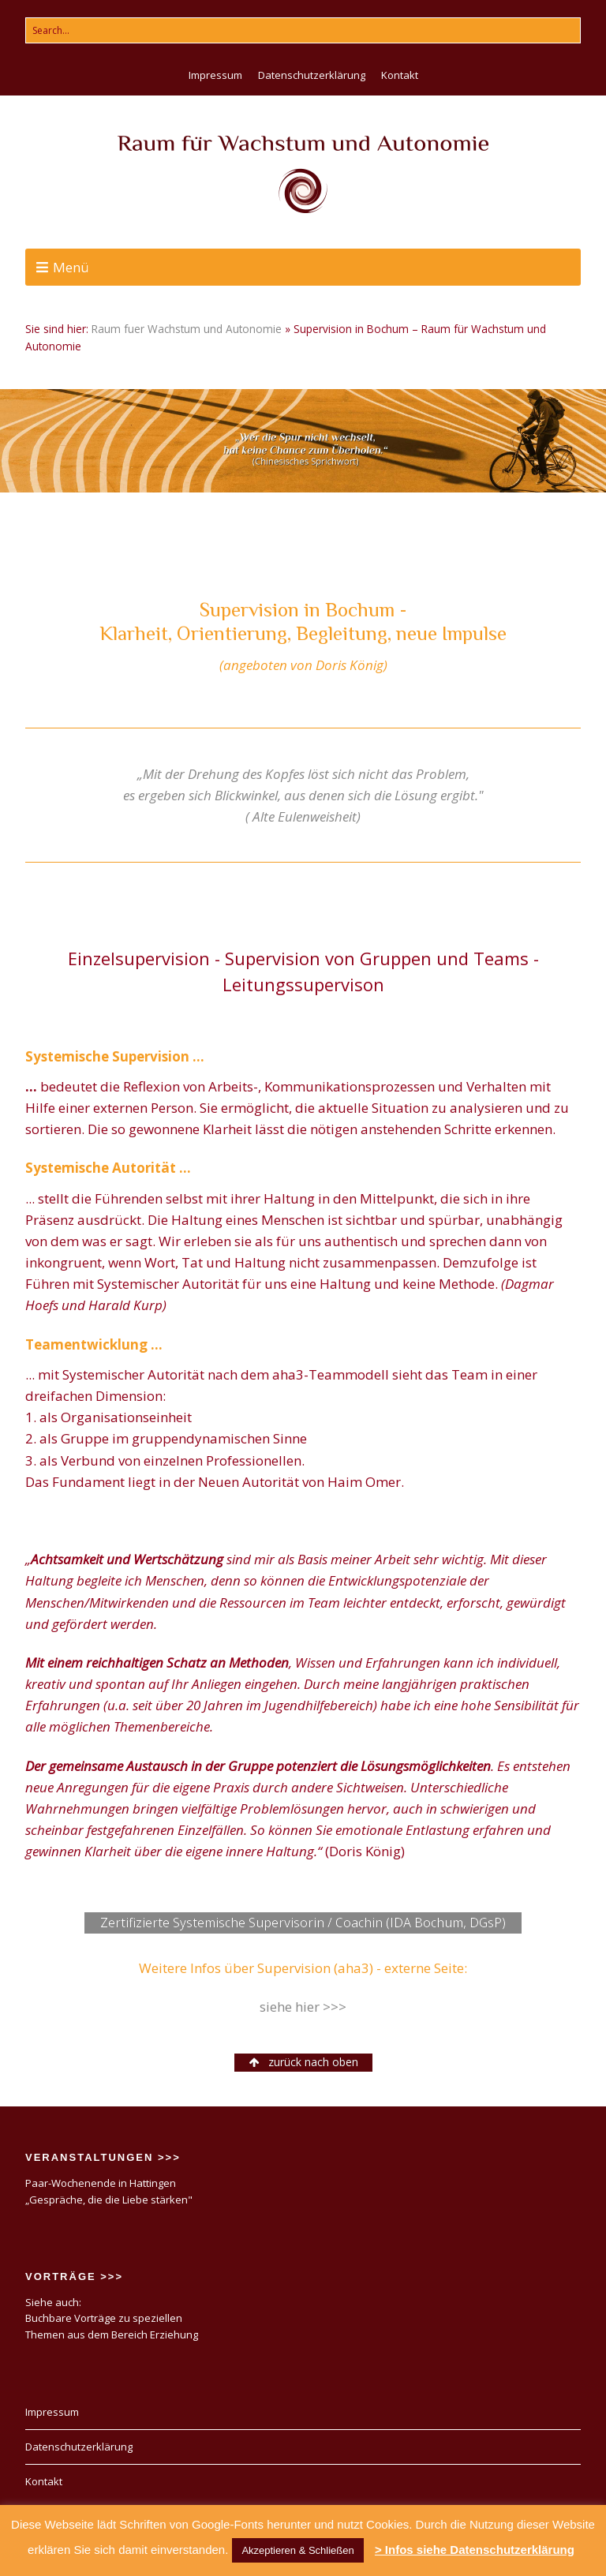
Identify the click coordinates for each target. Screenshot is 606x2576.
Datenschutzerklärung (311, 75)
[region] (303, 440)
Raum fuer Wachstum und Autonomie (187, 328)
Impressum (215, 75)
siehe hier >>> (303, 2007)
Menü (71, 267)
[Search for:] (303, 30)
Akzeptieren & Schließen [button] (297, 2550)
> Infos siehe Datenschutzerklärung (474, 2549)
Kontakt (399, 75)
